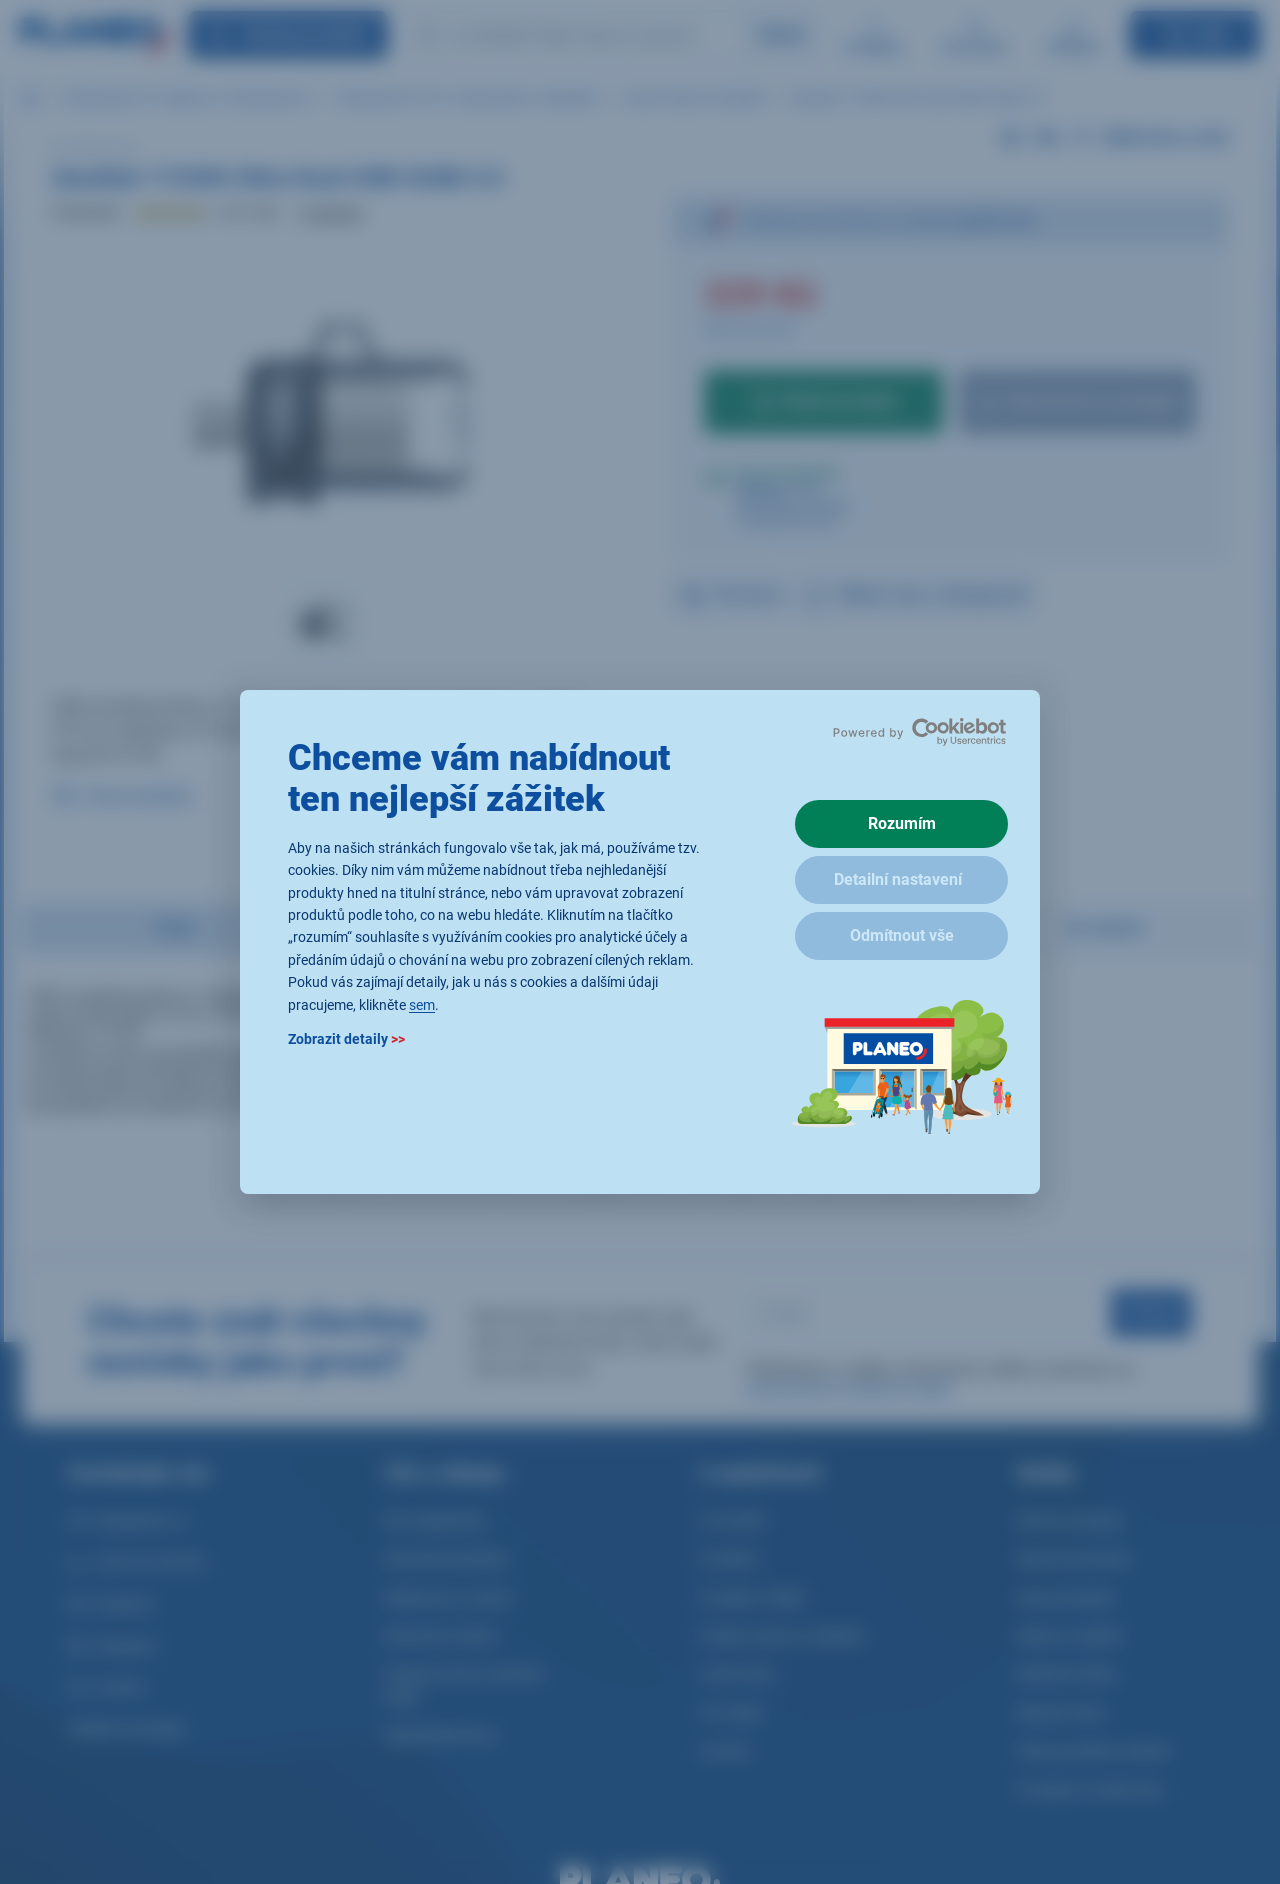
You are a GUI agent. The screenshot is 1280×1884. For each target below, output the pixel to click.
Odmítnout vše (902, 935)
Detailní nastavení (898, 879)
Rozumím (902, 823)
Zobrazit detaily (346, 1039)
